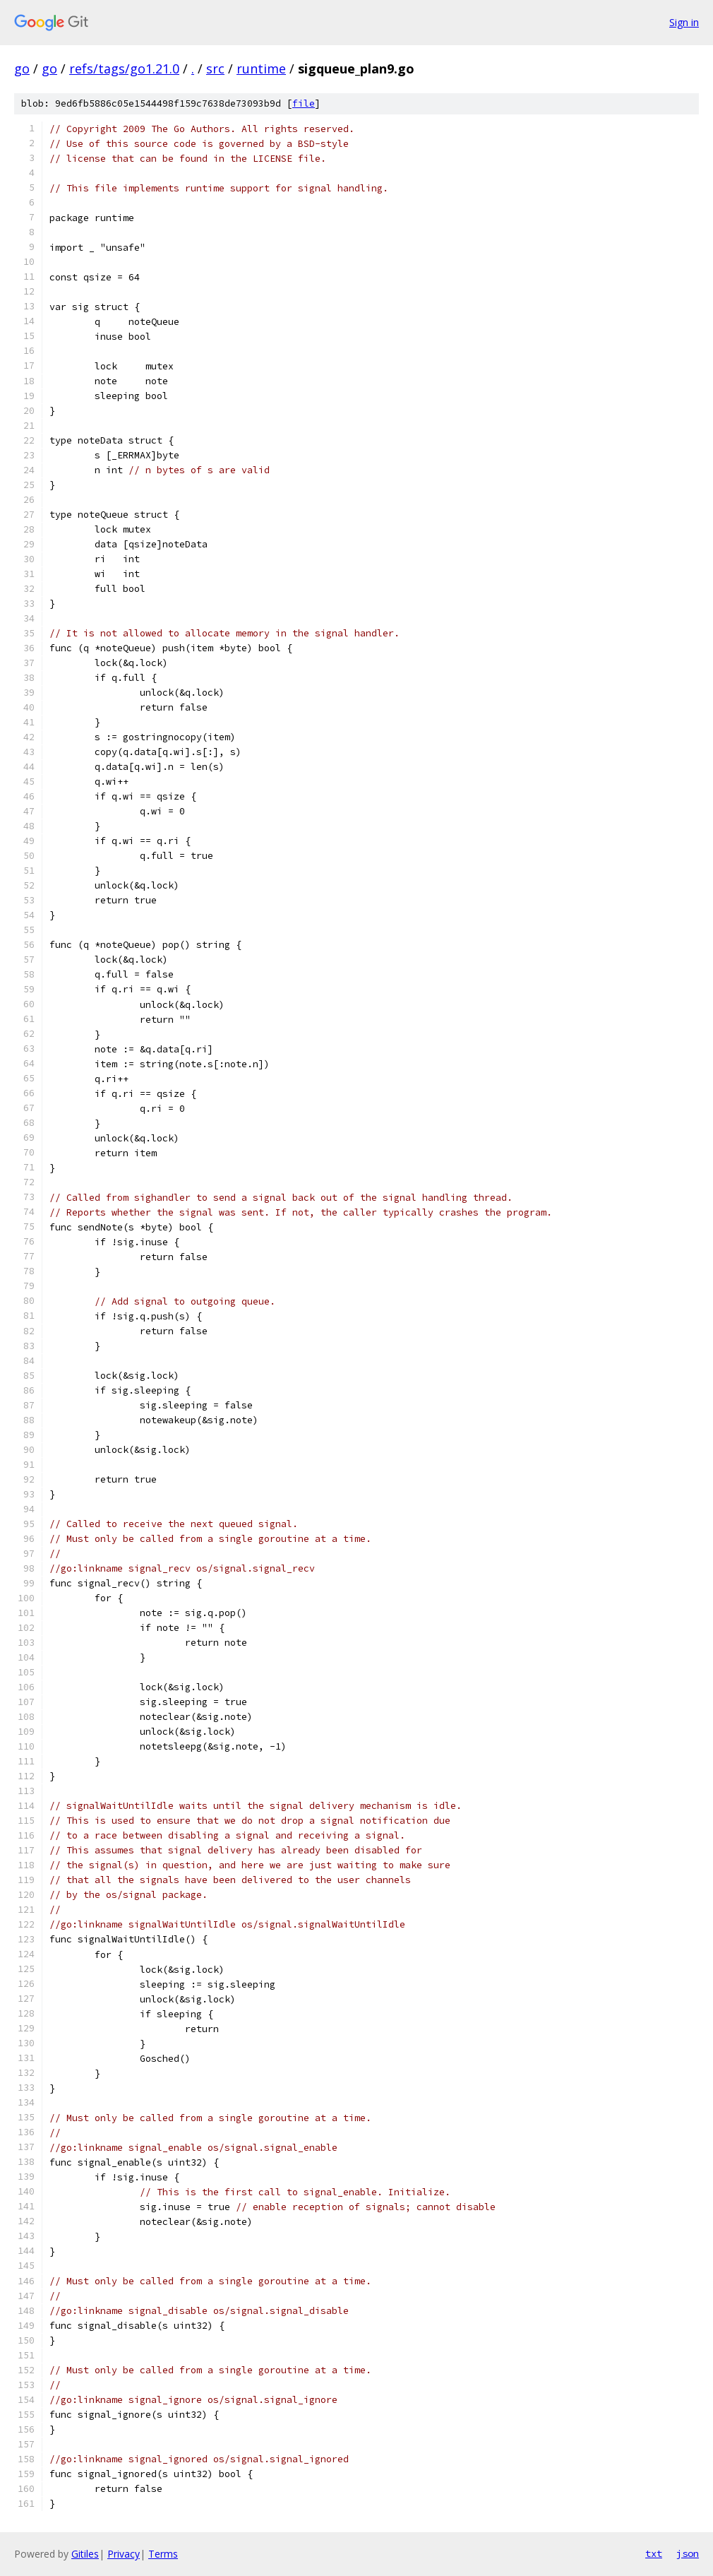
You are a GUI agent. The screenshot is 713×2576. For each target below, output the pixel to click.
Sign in (684, 22)
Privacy (123, 2553)
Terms (163, 2553)
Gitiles (85, 2553)
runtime (261, 68)
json (687, 2553)
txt (653, 2553)
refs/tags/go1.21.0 (124, 68)
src (215, 68)
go (22, 68)
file (303, 103)
